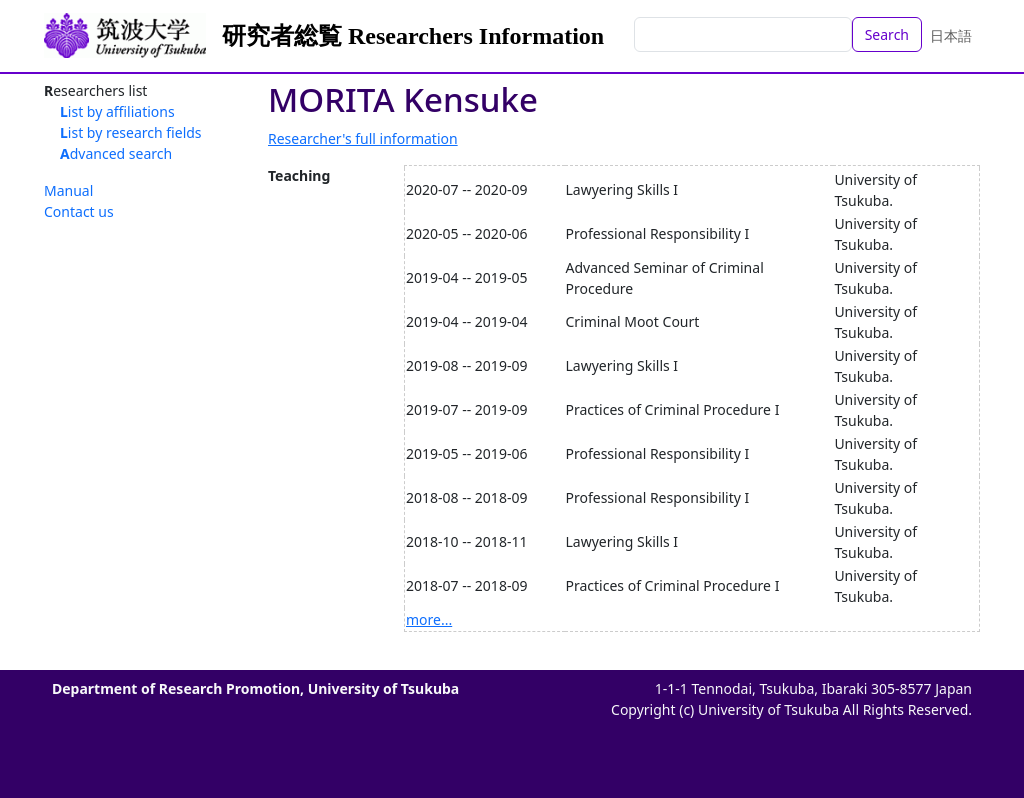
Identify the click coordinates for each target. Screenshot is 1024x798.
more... (429, 619)
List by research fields (131, 132)
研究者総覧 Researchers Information (413, 36)
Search (887, 34)
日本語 (951, 35)
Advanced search (116, 153)
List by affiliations (117, 111)
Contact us (79, 211)
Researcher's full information (363, 138)
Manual (68, 190)
